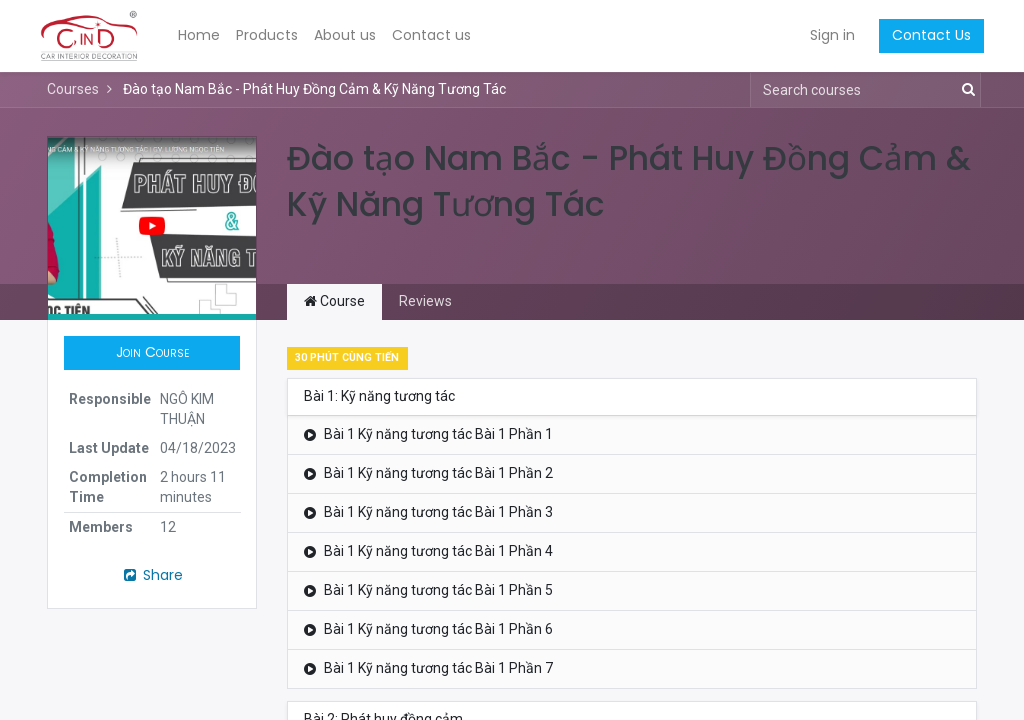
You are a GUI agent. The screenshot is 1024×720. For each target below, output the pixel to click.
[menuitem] (206, 36)
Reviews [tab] (425, 301)
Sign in (825, 35)
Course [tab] (334, 301)
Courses (73, 89)
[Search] (964, 90)
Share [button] (152, 575)
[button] (152, 353)
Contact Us (924, 35)
